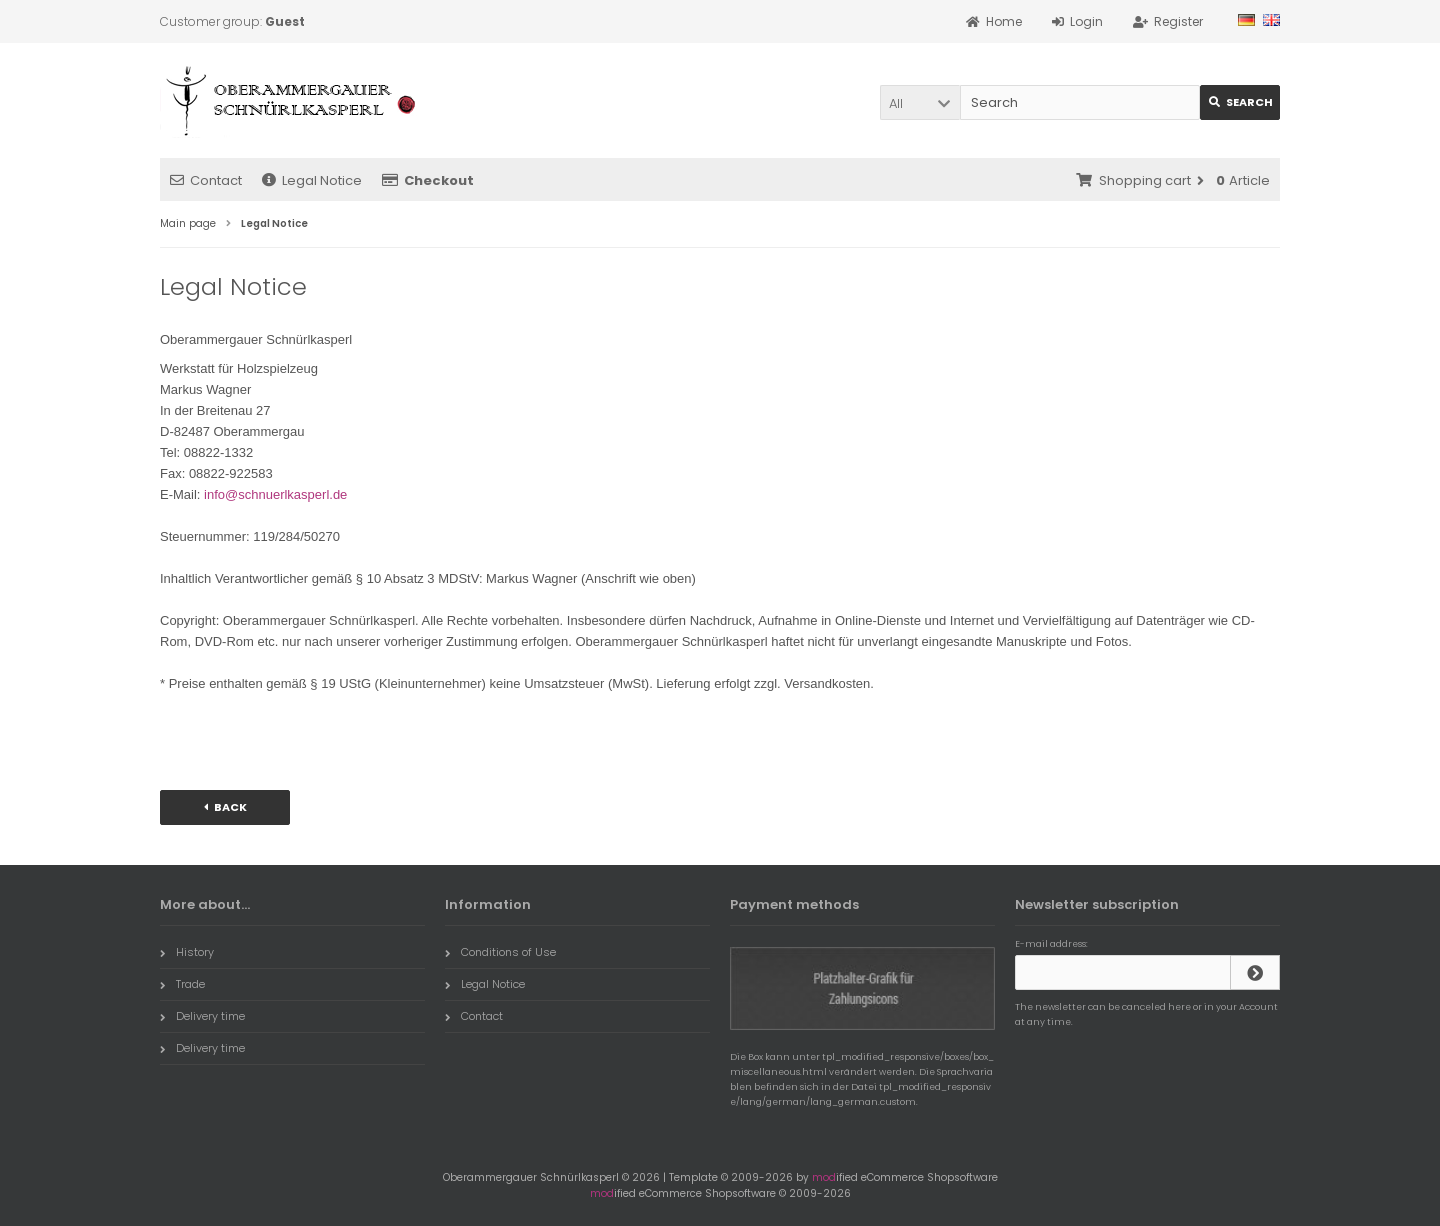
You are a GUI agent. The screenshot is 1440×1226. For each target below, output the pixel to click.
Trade (182, 984)
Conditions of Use (500, 952)
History (187, 952)
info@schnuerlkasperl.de (275, 494)
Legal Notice (312, 180)
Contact (206, 180)
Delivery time (202, 1016)
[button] (920, 102)
